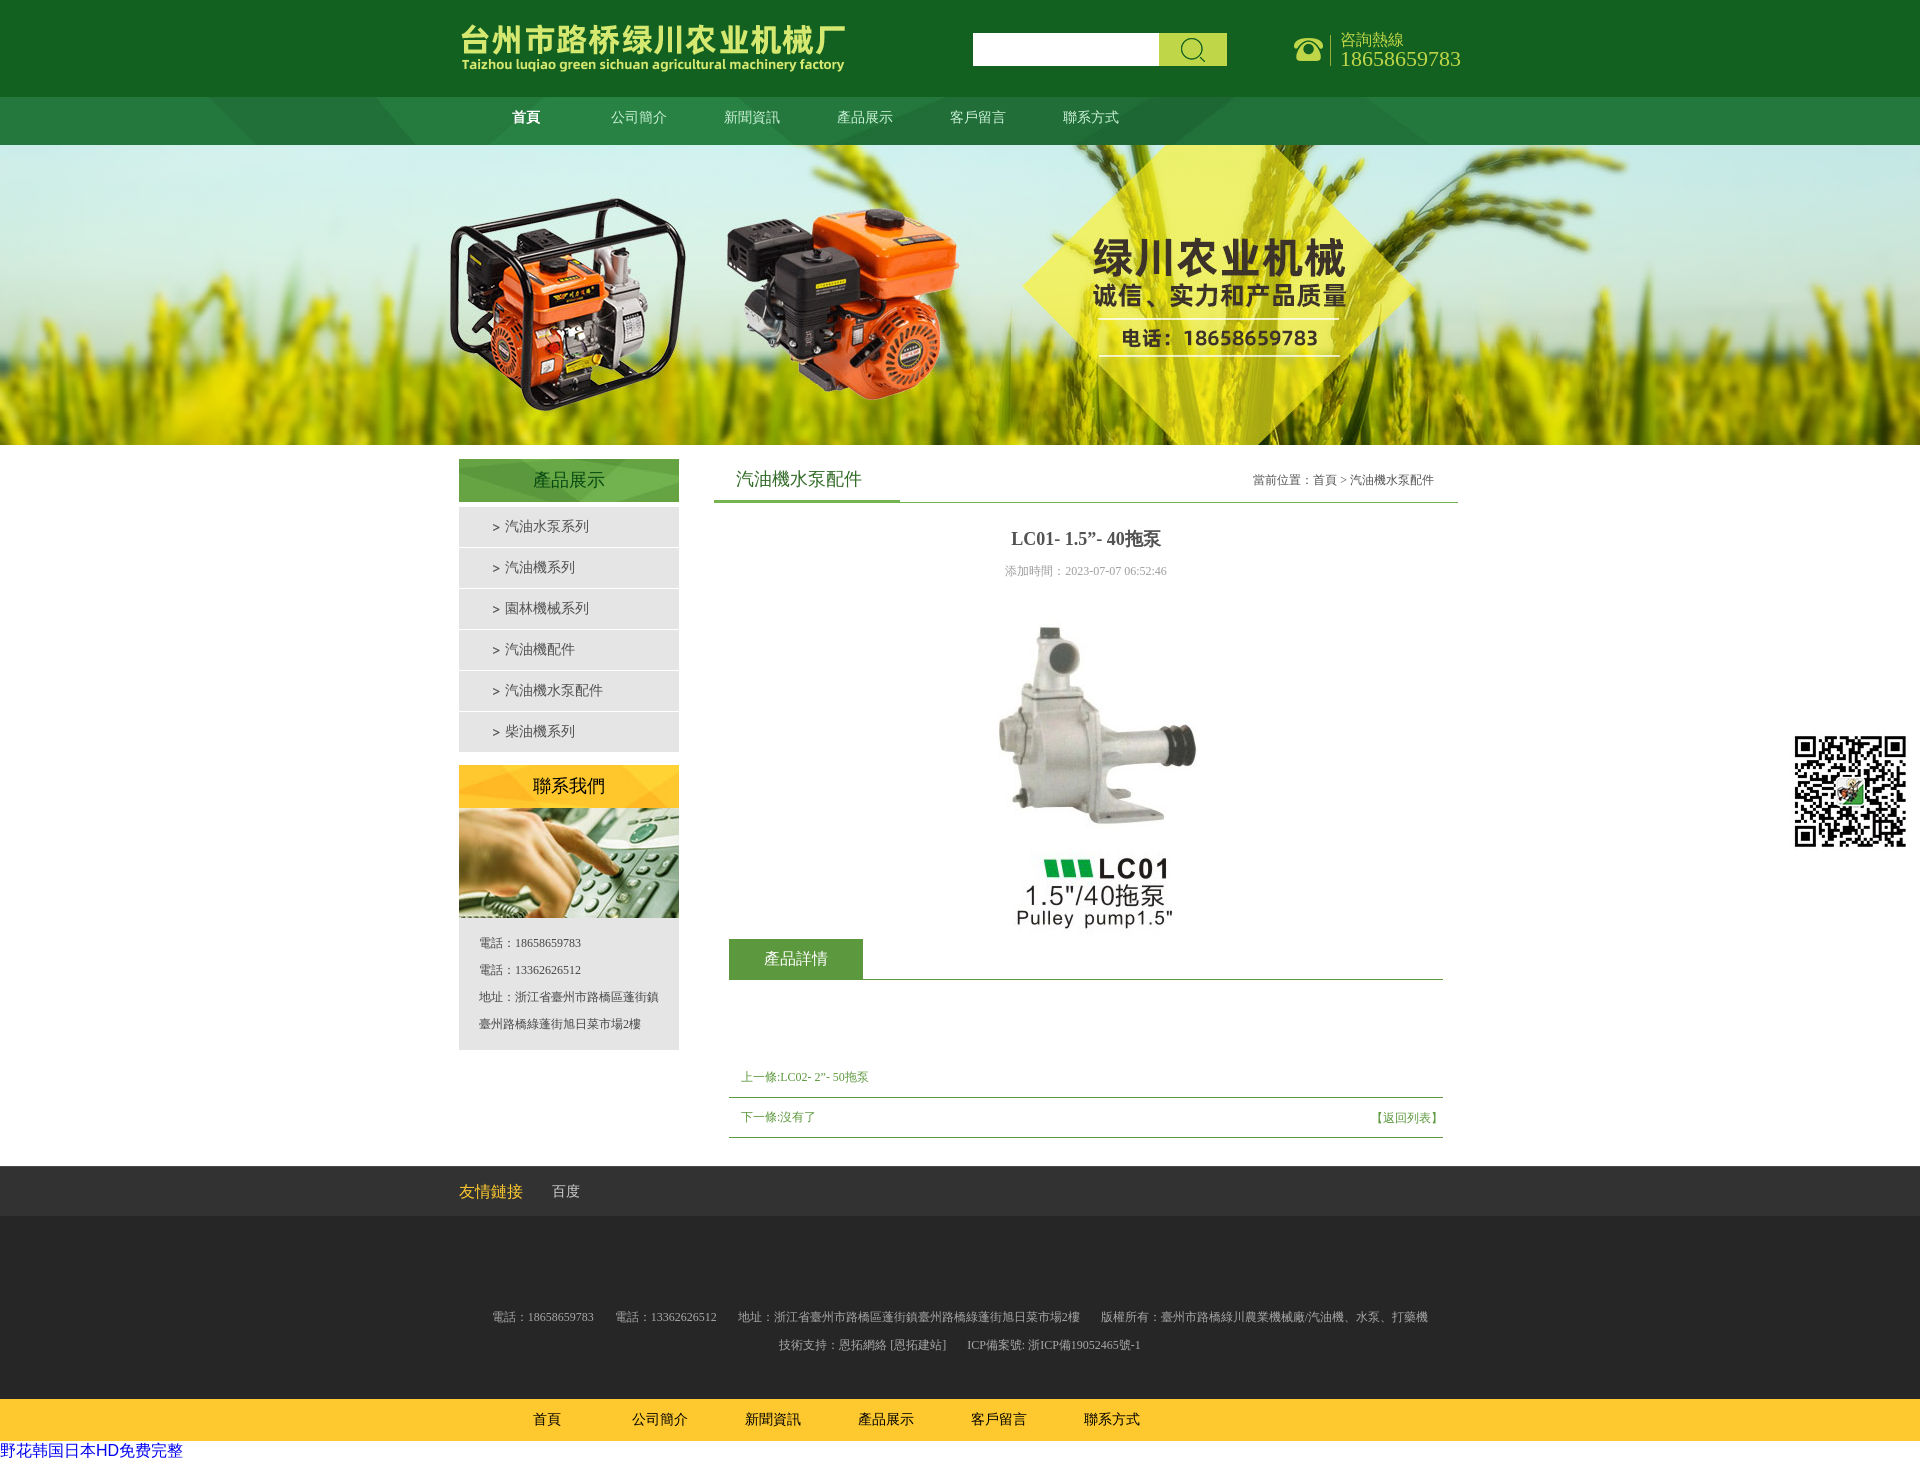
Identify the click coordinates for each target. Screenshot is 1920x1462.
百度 (566, 1191)
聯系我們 (569, 786)
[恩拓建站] (918, 1345)
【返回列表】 (1407, 1118)
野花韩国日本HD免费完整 (91, 1450)
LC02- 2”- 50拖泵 (824, 1077)
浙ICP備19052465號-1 (1084, 1345)
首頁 (1325, 480)
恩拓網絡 (863, 1345)
